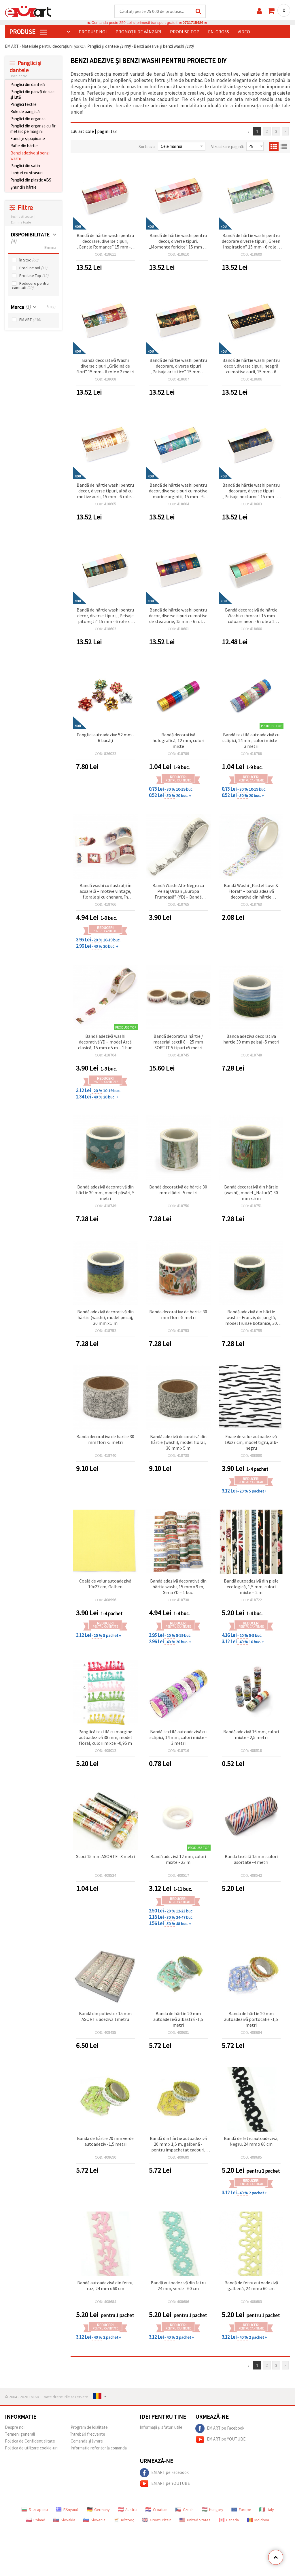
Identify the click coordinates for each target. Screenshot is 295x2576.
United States (195, 2520)
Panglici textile (23, 104)
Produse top (184, 32)
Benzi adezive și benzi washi (30, 155)
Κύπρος (124, 2520)
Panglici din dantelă (27, 84)
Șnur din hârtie (23, 187)
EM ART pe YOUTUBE (220, 2439)
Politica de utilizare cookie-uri (31, 2448)
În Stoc (28, 260)
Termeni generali (20, 2434)
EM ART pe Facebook (219, 2428)
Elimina (50, 247)
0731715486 (192, 23)
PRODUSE (28, 32)
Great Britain (156, 2520)
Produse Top (33, 276)
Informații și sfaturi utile (161, 2427)
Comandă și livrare (87, 2441)
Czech (184, 2509)
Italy (266, 2509)
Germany (98, 2509)
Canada (229, 2520)
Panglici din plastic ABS (30, 180)
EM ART (30, 320)
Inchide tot (19, 76)
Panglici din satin (25, 166)
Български (34, 2510)
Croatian (156, 2509)
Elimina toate (21, 222)
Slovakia (64, 2520)
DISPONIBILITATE (30, 238)
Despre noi (14, 2427)
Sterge (51, 307)
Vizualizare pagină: (227, 147)
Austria (127, 2509)
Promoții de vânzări (138, 32)
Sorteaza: (147, 147)
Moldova (258, 2520)
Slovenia (94, 2520)
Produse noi (93, 32)
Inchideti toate (22, 217)
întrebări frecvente (88, 2434)
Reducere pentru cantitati (30, 286)
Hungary (212, 2509)
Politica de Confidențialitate (30, 2441)
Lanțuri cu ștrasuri (26, 173)
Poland (35, 2520)
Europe (241, 2510)
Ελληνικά (67, 2510)
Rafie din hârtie (24, 146)
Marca (21, 307)
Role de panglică (25, 111)
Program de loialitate (89, 2427)
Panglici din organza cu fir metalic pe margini (33, 128)
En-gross (218, 32)
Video (244, 32)
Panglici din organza (28, 119)
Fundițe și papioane (27, 139)
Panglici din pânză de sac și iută (32, 94)
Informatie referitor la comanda (99, 2448)
